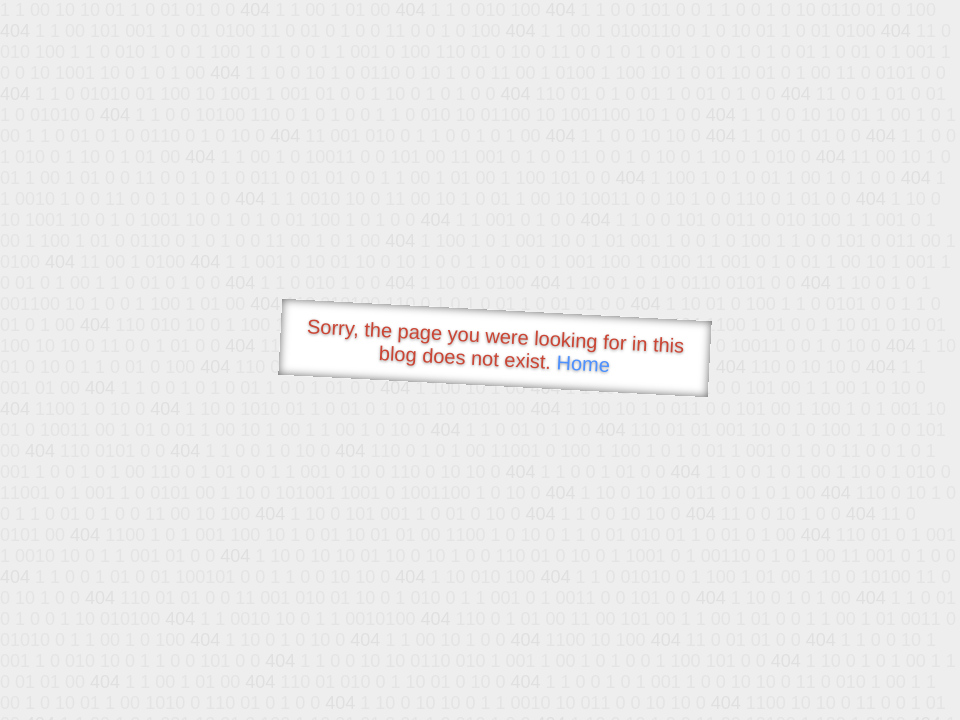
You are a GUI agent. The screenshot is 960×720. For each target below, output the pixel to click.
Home (583, 363)
